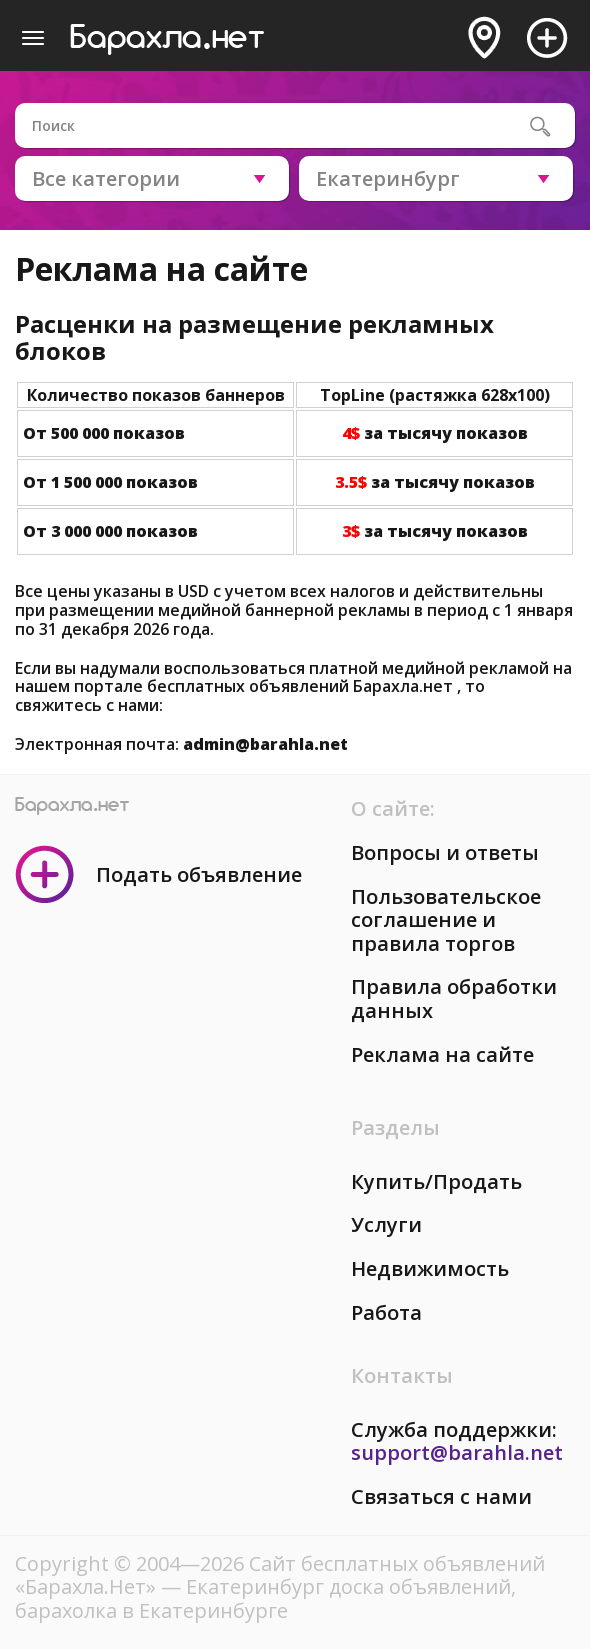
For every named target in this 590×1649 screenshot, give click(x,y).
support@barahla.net (457, 1452)
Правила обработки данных (454, 998)
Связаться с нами (441, 1496)
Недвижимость (430, 1268)
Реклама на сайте (442, 1054)
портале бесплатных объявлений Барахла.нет (265, 686)
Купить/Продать (436, 1181)
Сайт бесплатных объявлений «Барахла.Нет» (280, 1575)
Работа (386, 1312)
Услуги (386, 1224)
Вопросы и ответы (445, 852)
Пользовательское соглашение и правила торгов (446, 920)
